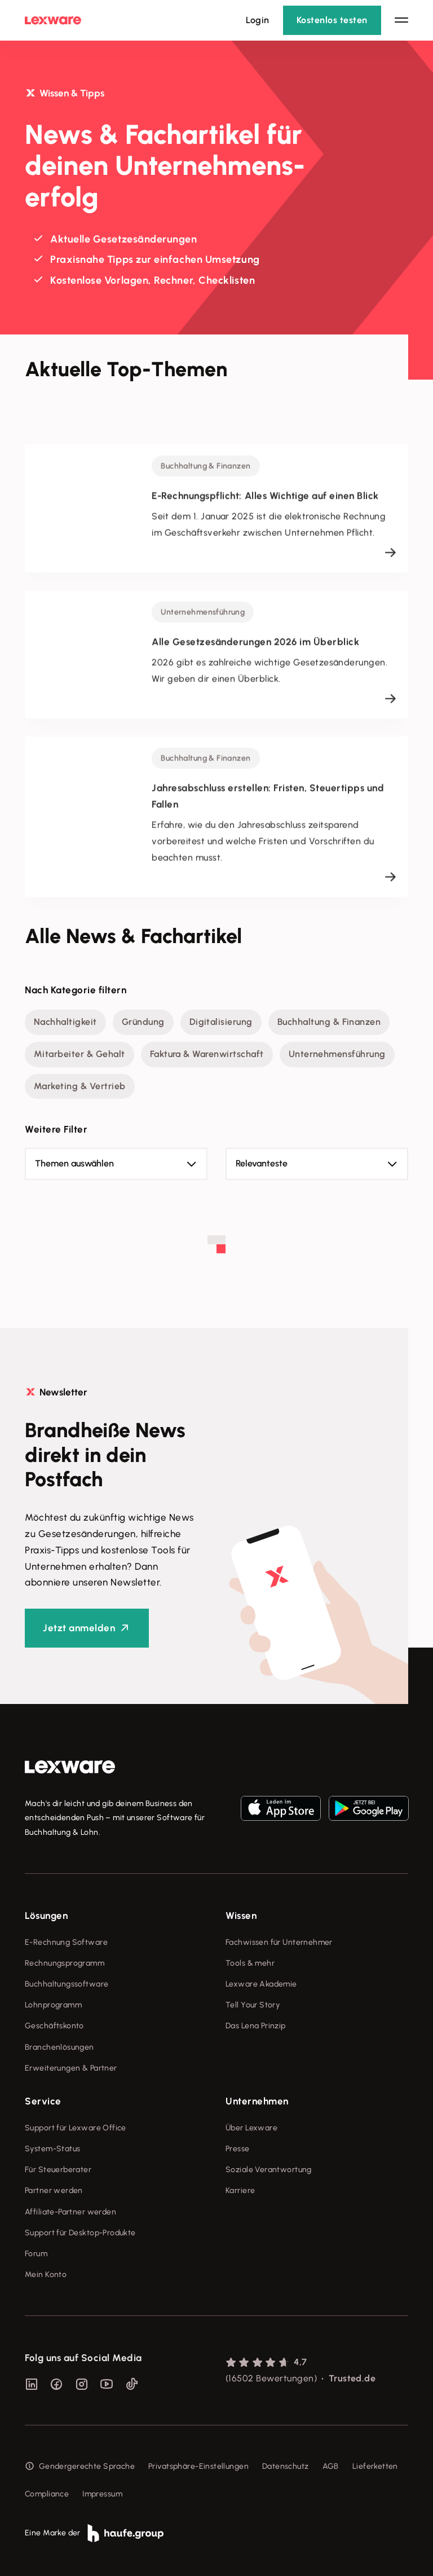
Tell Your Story (253, 2005)
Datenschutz (285, 2466)
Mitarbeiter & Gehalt (79, 1054)
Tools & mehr (250, 1963)
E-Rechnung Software (66, 1942)
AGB (330, 2466)
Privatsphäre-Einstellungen (198, 2466)
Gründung (143, 1021)
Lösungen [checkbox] (46, 1915)
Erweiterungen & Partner (71, 2068)
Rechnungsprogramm (64, 1963)
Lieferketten (375, 2466)
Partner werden (54, 2190)
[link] (70, 1767)
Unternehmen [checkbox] (257, 2101)
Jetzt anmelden (79, 1627)
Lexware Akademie (261, 1984)
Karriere (240, 2190)
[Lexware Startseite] (53, 20)
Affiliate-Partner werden (70, 2212)
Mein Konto (46, 2274)
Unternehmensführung (337, 1054)
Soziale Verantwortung (269, 2169)
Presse (238, 2149)
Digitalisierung (221, 1021)
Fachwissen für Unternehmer (279, 1942)
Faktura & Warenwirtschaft (207, 1054)
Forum (36, 2253)
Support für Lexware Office (75, 2128)
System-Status (52, 2149)
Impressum (102, 2494)
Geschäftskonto (54, 2026)
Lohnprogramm (53, 2005)
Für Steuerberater (58, 2169)
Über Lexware (251, 2128)
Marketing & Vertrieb (80, 1086)
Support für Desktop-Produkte (80, 2233)
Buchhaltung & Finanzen (329, 1021)
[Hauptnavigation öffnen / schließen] (401, 20)
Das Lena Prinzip (256, 2026)
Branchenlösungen (59, 2047)
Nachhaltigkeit (65, 1021)
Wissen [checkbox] (241, 1915)
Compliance (47, 2494)
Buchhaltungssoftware (66, 1984)
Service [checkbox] (43, 2101)
